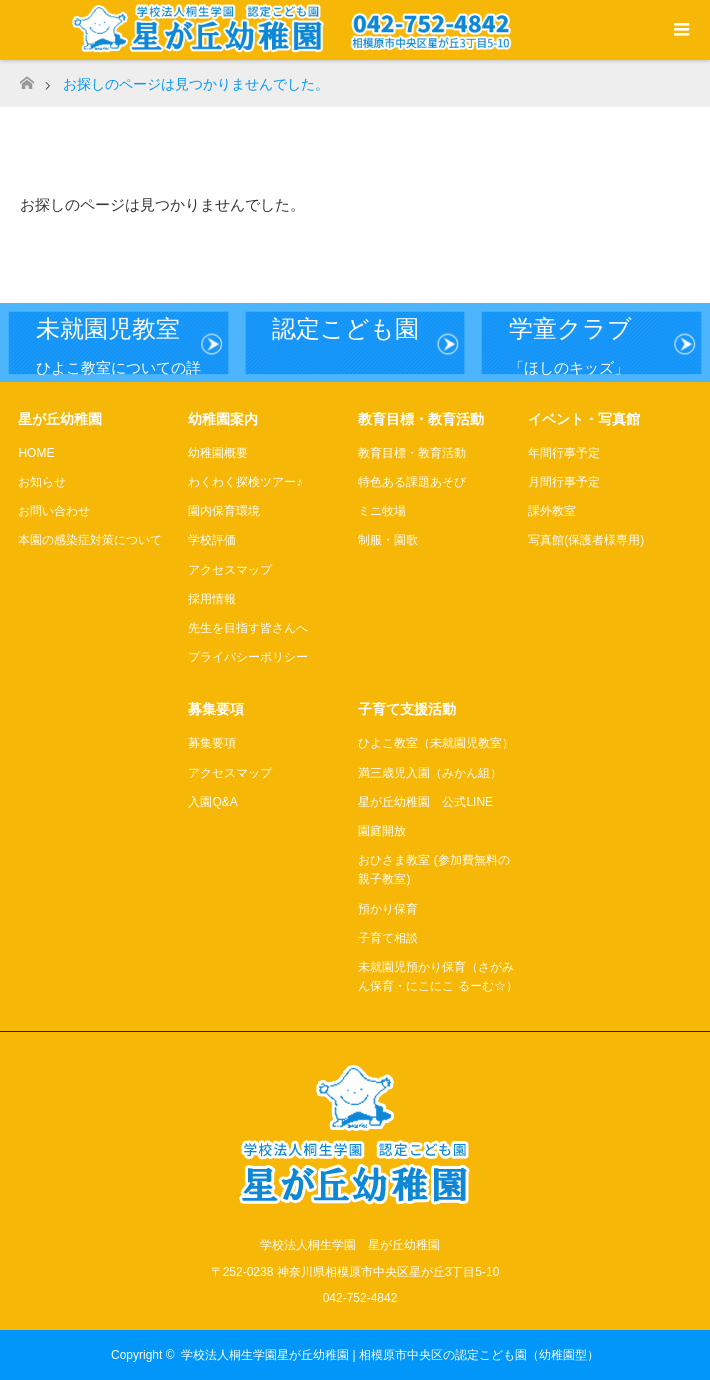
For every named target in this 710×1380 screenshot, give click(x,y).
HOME (36, 453)
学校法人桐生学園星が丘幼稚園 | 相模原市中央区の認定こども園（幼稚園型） (390, 1355)
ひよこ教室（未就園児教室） (436, 743)
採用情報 (212, 599)
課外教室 (552, 511)
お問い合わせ (54, 511)
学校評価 (212, 540)
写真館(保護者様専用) (586, 540)
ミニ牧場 (382, 511)
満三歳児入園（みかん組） (430, 773)
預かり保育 (388, 909)
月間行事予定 (564, 482)
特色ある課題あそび (412, 482)
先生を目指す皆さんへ (248, 628)
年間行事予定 (564, 453)
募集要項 (212, 743)
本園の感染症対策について (90, 540)
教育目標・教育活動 (412, 453)
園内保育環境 (224, 511)
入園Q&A (212, 802)
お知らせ (42, 482)
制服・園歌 (388, 540)
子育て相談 (388, 938)
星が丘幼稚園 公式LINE (425, 802)
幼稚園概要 (218, 453)
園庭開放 (382, 831)
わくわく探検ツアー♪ (245, 482)
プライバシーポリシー (248, 657)
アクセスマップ (230, 570)
